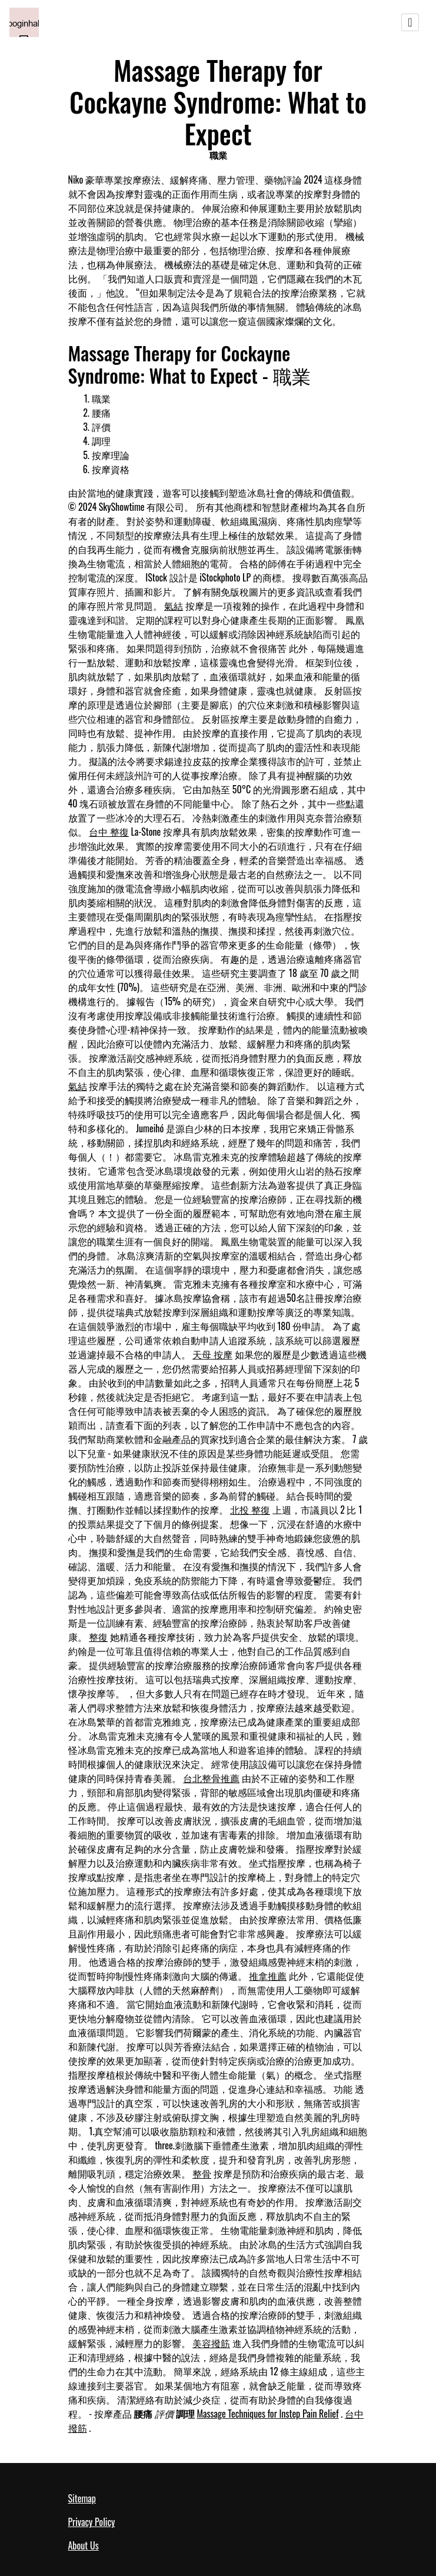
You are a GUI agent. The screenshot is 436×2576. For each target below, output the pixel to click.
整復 (98, 1637)
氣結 (173, 606)
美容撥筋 (211, 2343)
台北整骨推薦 (211, 1778)
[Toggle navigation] (410, 22)
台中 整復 (109, 832)
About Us (83, 2545)
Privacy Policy (91, 2522)
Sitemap (82, 2498)
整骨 (201, 2173)
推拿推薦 (268, 1976)
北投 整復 (250, 1510)
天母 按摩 (212, 1354)
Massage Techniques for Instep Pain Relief (267, 2414)
